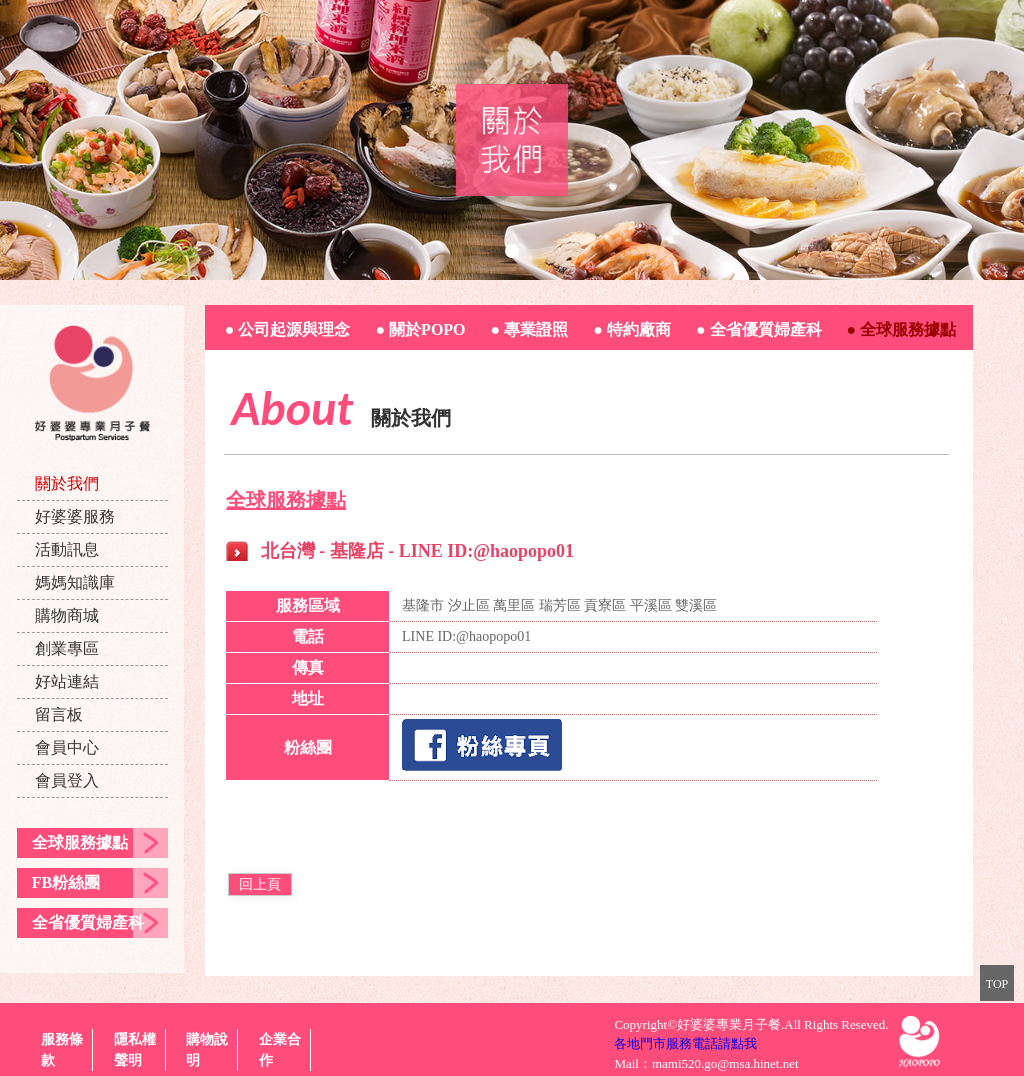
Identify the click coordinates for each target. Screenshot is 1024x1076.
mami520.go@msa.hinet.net (725, 1063)
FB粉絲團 (66, 882)
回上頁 (260, 884)
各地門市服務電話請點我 (685, 1043)
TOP (997, 984)
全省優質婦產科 (88, 922)
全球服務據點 (80, 842)
